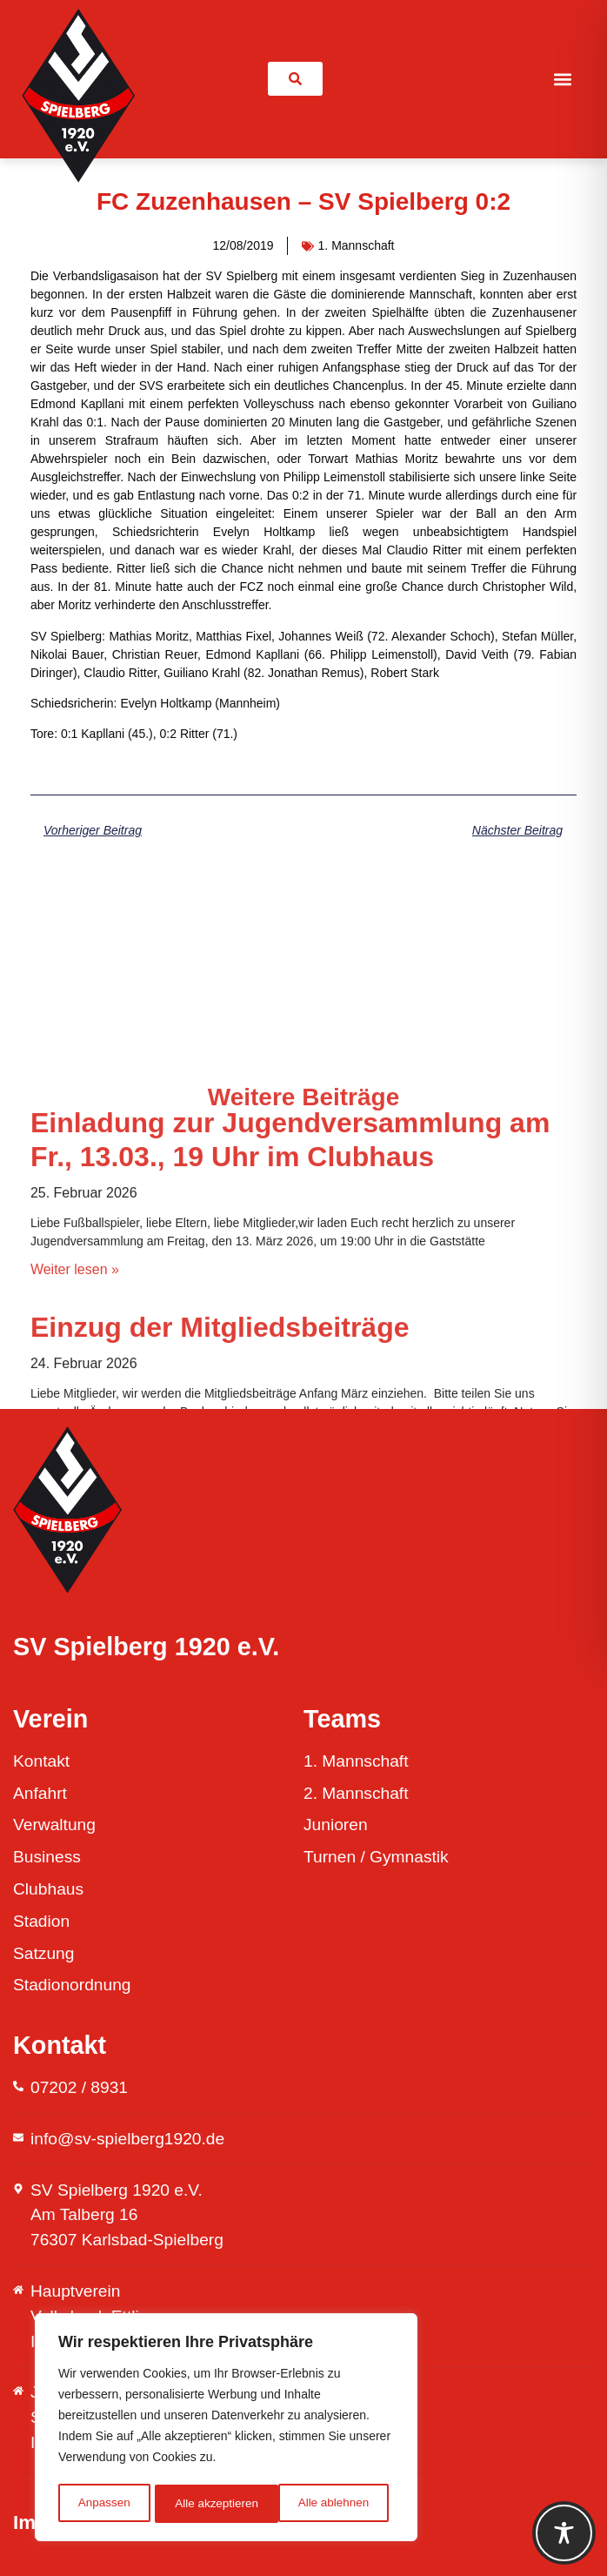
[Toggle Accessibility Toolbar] (564, 2533)
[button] (563, 78)
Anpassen (103, 2504)
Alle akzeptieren (333, 2504)
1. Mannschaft (356, 245)
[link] (295, 79)
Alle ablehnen (210, 2504)
